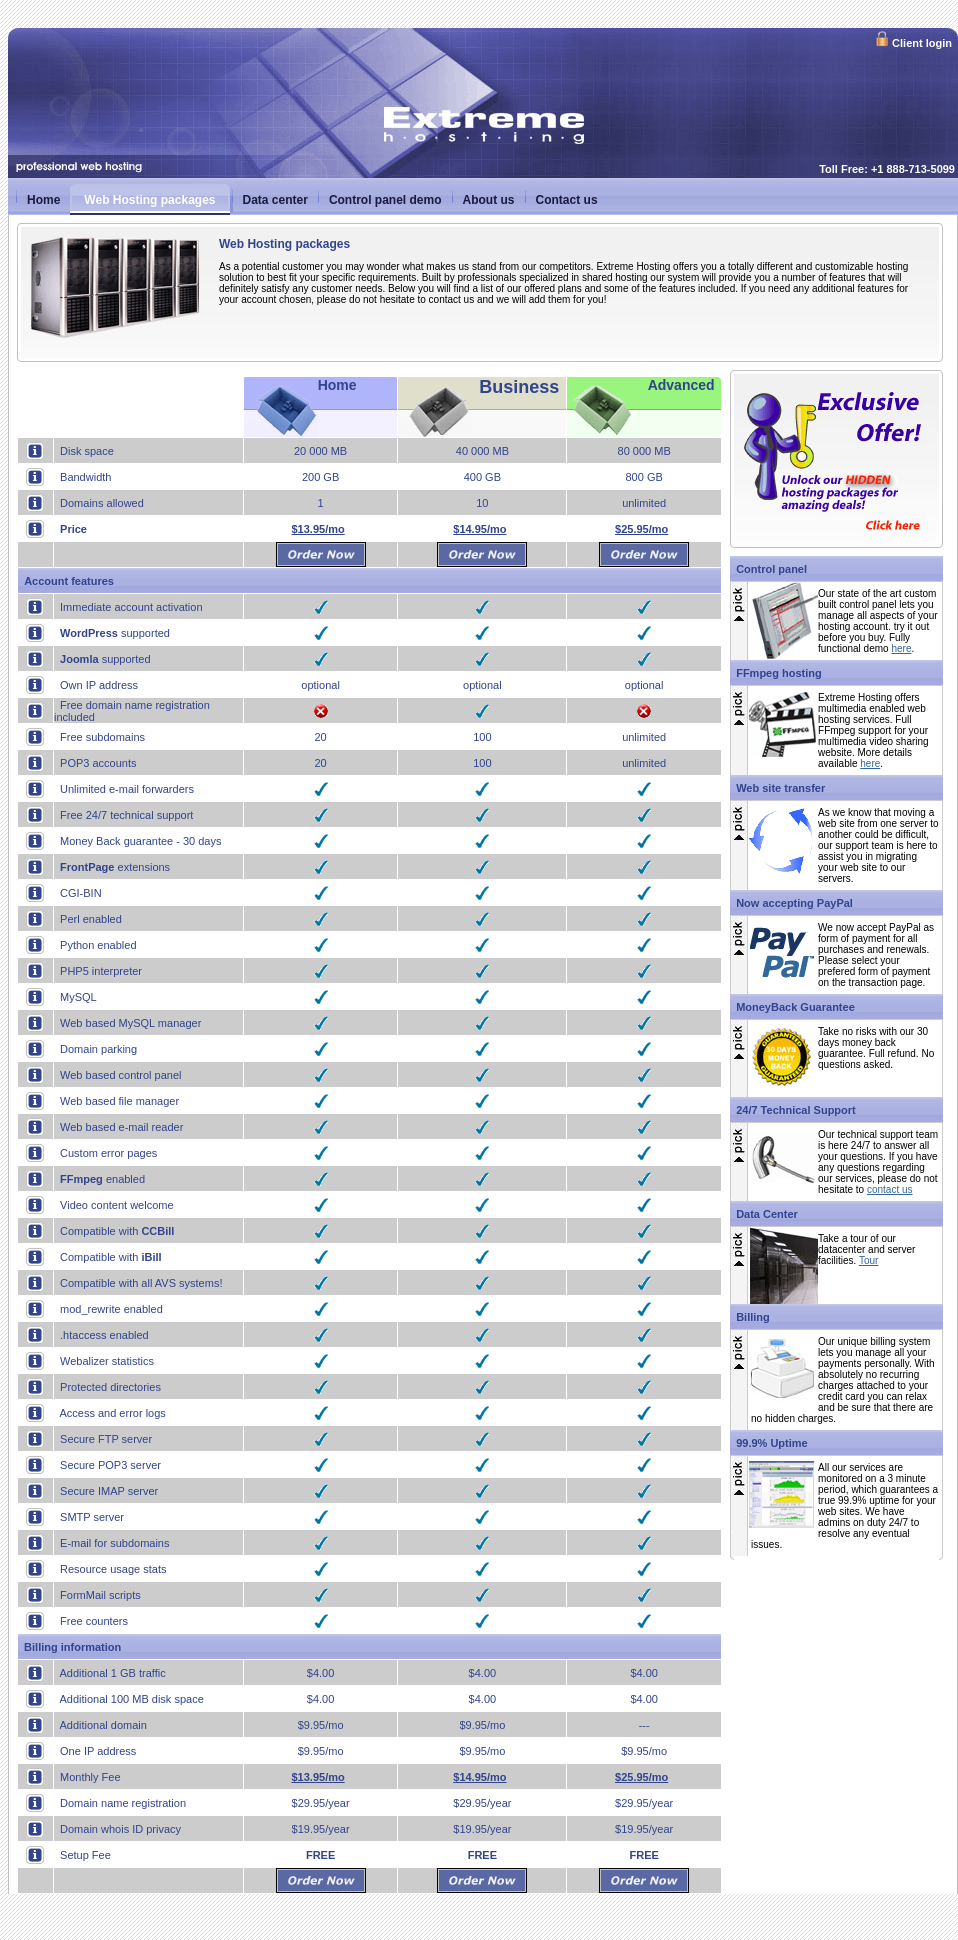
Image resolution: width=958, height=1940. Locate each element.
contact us (890, 1189)
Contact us (567, 200)
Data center (275, 200)
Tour (868, 1260)
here (901, 648)
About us (489, 200)
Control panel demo (385, 200)
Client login (913, 41)
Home (43, 200)
